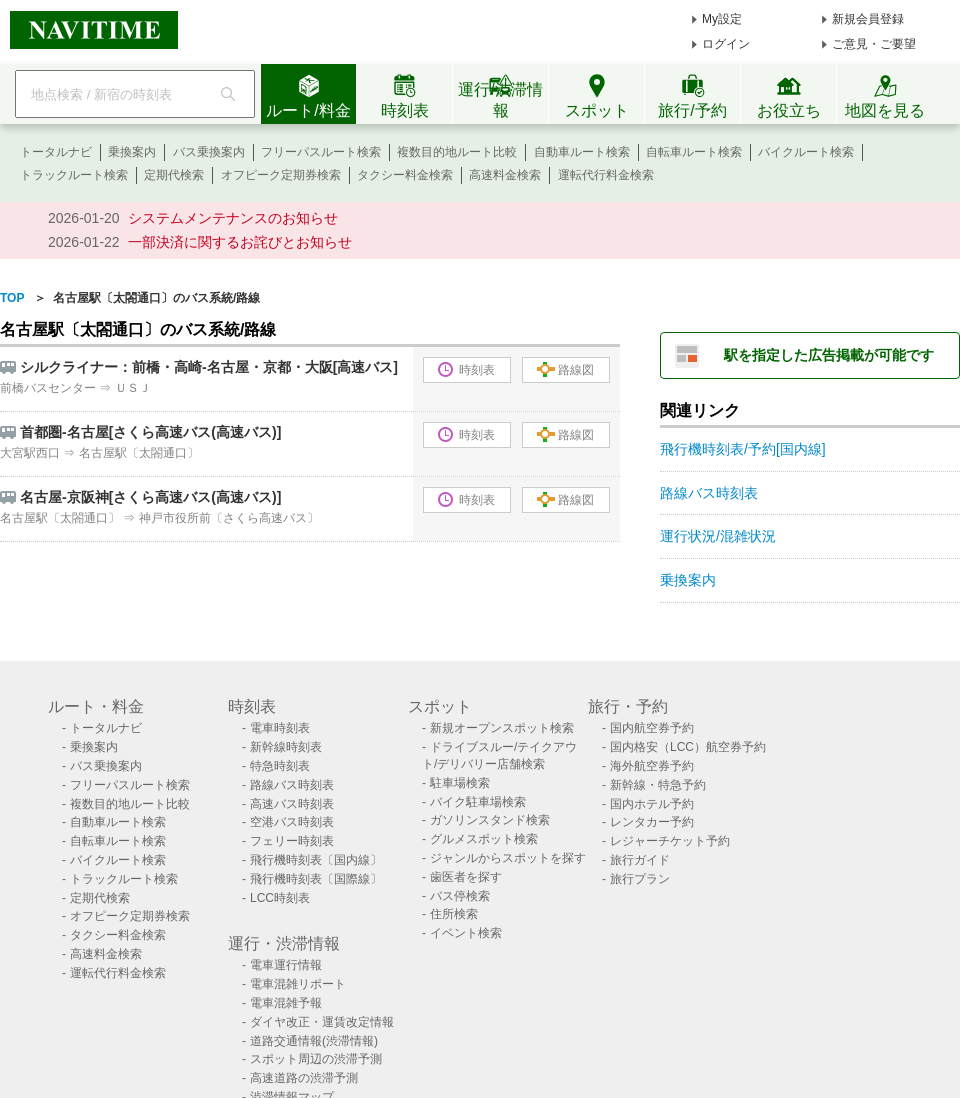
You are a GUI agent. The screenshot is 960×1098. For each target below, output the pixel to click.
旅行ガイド (640, 860)
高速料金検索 (505, 175)
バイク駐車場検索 (478, 802)
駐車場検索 (460, 783)
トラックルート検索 (74, 175)
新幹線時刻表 (286, 747)
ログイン (726, 44)
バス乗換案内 (209, 152)
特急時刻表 (280, 766)
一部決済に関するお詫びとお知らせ (240, 242)
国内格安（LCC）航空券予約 (688, 747)
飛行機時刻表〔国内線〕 (316, 860)
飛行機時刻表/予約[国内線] (743, 449)
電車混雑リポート (298, 984)
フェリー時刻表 (292, 841)
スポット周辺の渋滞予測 (316, 1059)
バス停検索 (460, 896)
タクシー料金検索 (405, 175)
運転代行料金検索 (606, 175)
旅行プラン (640, 879)
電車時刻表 (280, 728)
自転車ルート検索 (694, 152)
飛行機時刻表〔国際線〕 (316, 879)
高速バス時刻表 (292, 804)
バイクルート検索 (806, 152)
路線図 (565, 369)
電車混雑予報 (286, 1003)
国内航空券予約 (652, 728)
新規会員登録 (868, 19)
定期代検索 (174, 175)
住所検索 (454, 914)
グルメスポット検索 (484, 839)
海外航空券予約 (652, 766)
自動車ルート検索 (582, 152)
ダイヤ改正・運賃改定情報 (322, 1022)
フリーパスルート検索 (321, 152)
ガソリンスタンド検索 (490, 820)
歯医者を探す (466, 877)
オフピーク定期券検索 (281, 175)
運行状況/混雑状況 (718, 536)
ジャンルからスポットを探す (508, 858)
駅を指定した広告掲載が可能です (829, 355)
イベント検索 (466, 933)
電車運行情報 (286, 965)
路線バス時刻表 (709, 493)
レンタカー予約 (652, 822)
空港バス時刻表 (292, 822)
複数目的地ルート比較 (457, 152)
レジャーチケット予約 (670, 841)
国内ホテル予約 (652, 804)
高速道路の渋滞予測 (304, 1078)
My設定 (722, 19)
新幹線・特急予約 (658, 785)
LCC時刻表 (280, 898)
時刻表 (466, 369)
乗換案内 (132, 152)
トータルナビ (56, 152)
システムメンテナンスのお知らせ (233, 218)
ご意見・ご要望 (874, 44)
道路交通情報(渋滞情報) (314, 1041)
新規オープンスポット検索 (502, 728)
